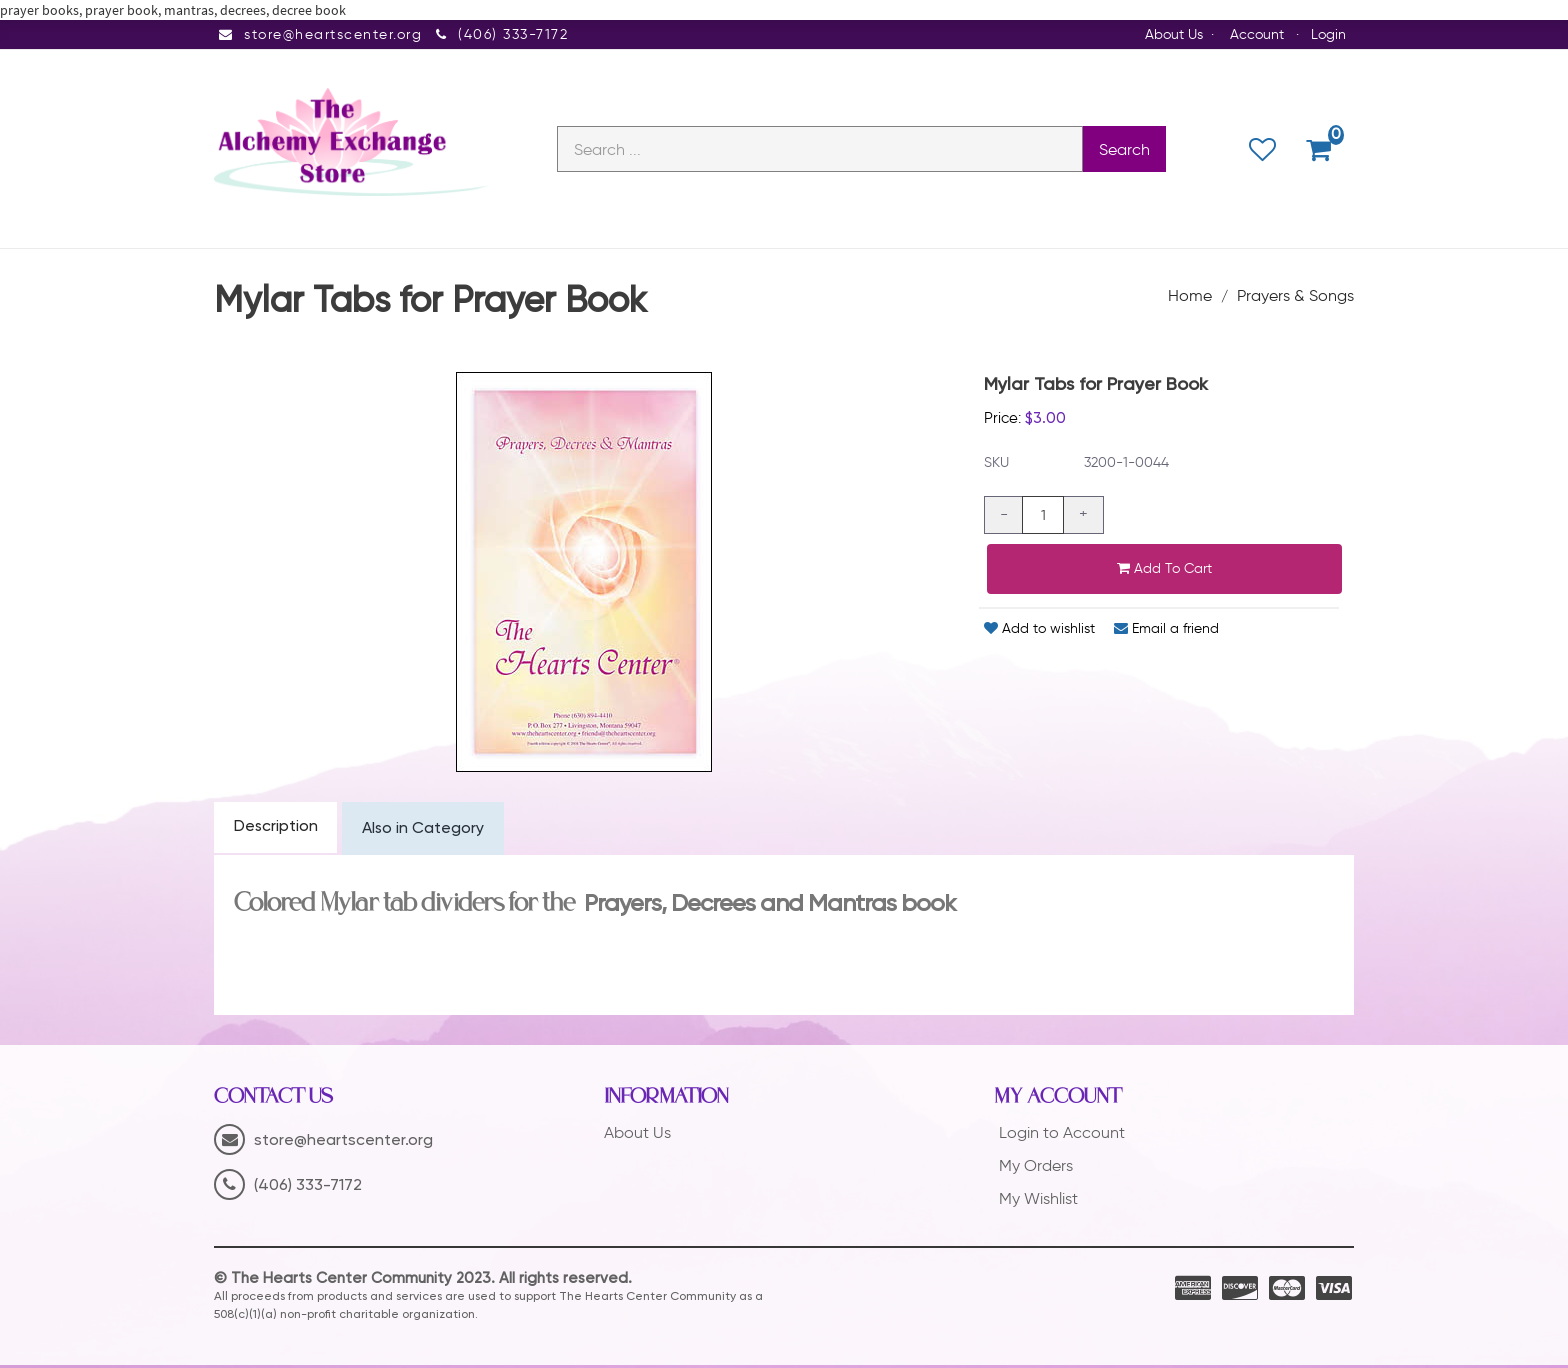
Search (1124, 150)
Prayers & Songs (1295, 297)
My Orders (1036, 1168)
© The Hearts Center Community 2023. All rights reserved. (423, 1281)
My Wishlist (1038, 1201)
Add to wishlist (1039, 631)
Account (1257, 34)
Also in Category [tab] (425, 832)
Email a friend (1166, 631)
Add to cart (1164, 571)
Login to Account (1062, 1136)
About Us (1174, 34)
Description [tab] (276, 830)
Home (1190, 297)
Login (1328, 34)
